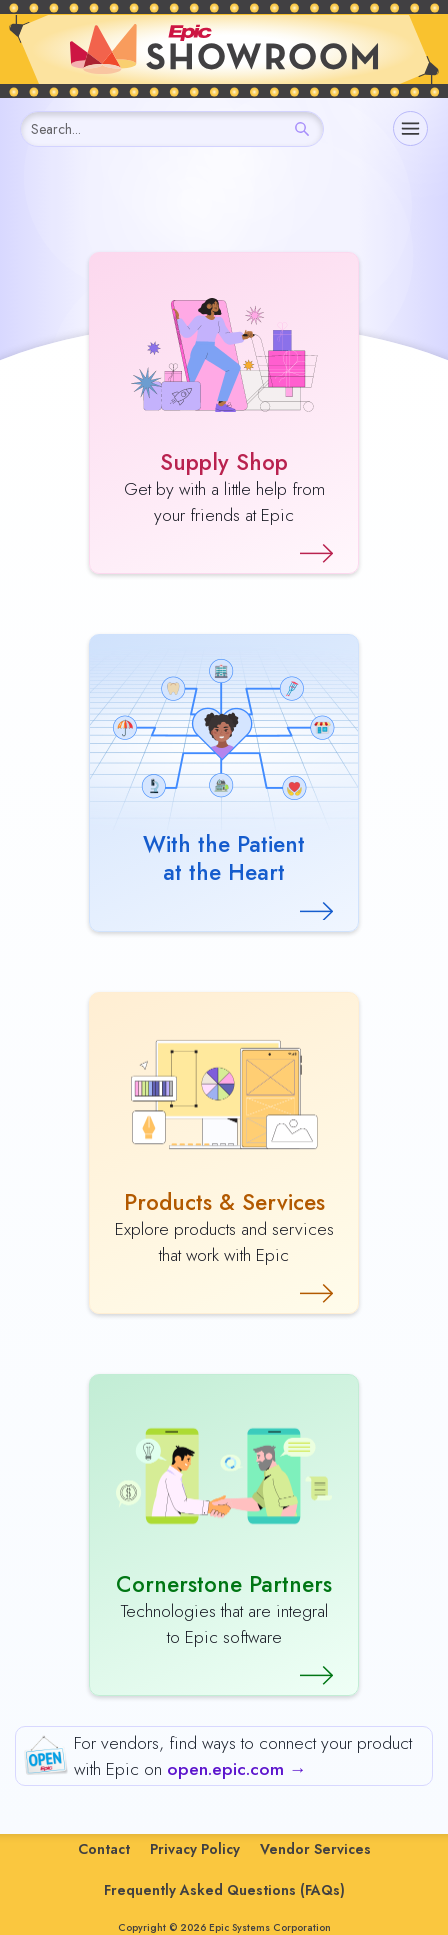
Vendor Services (315, 1849)
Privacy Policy (195, 1849)
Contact (104, 1849)
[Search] (302, 129)
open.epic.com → (237, 1769)
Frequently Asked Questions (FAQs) (224, 1890)
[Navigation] (410, 128)
